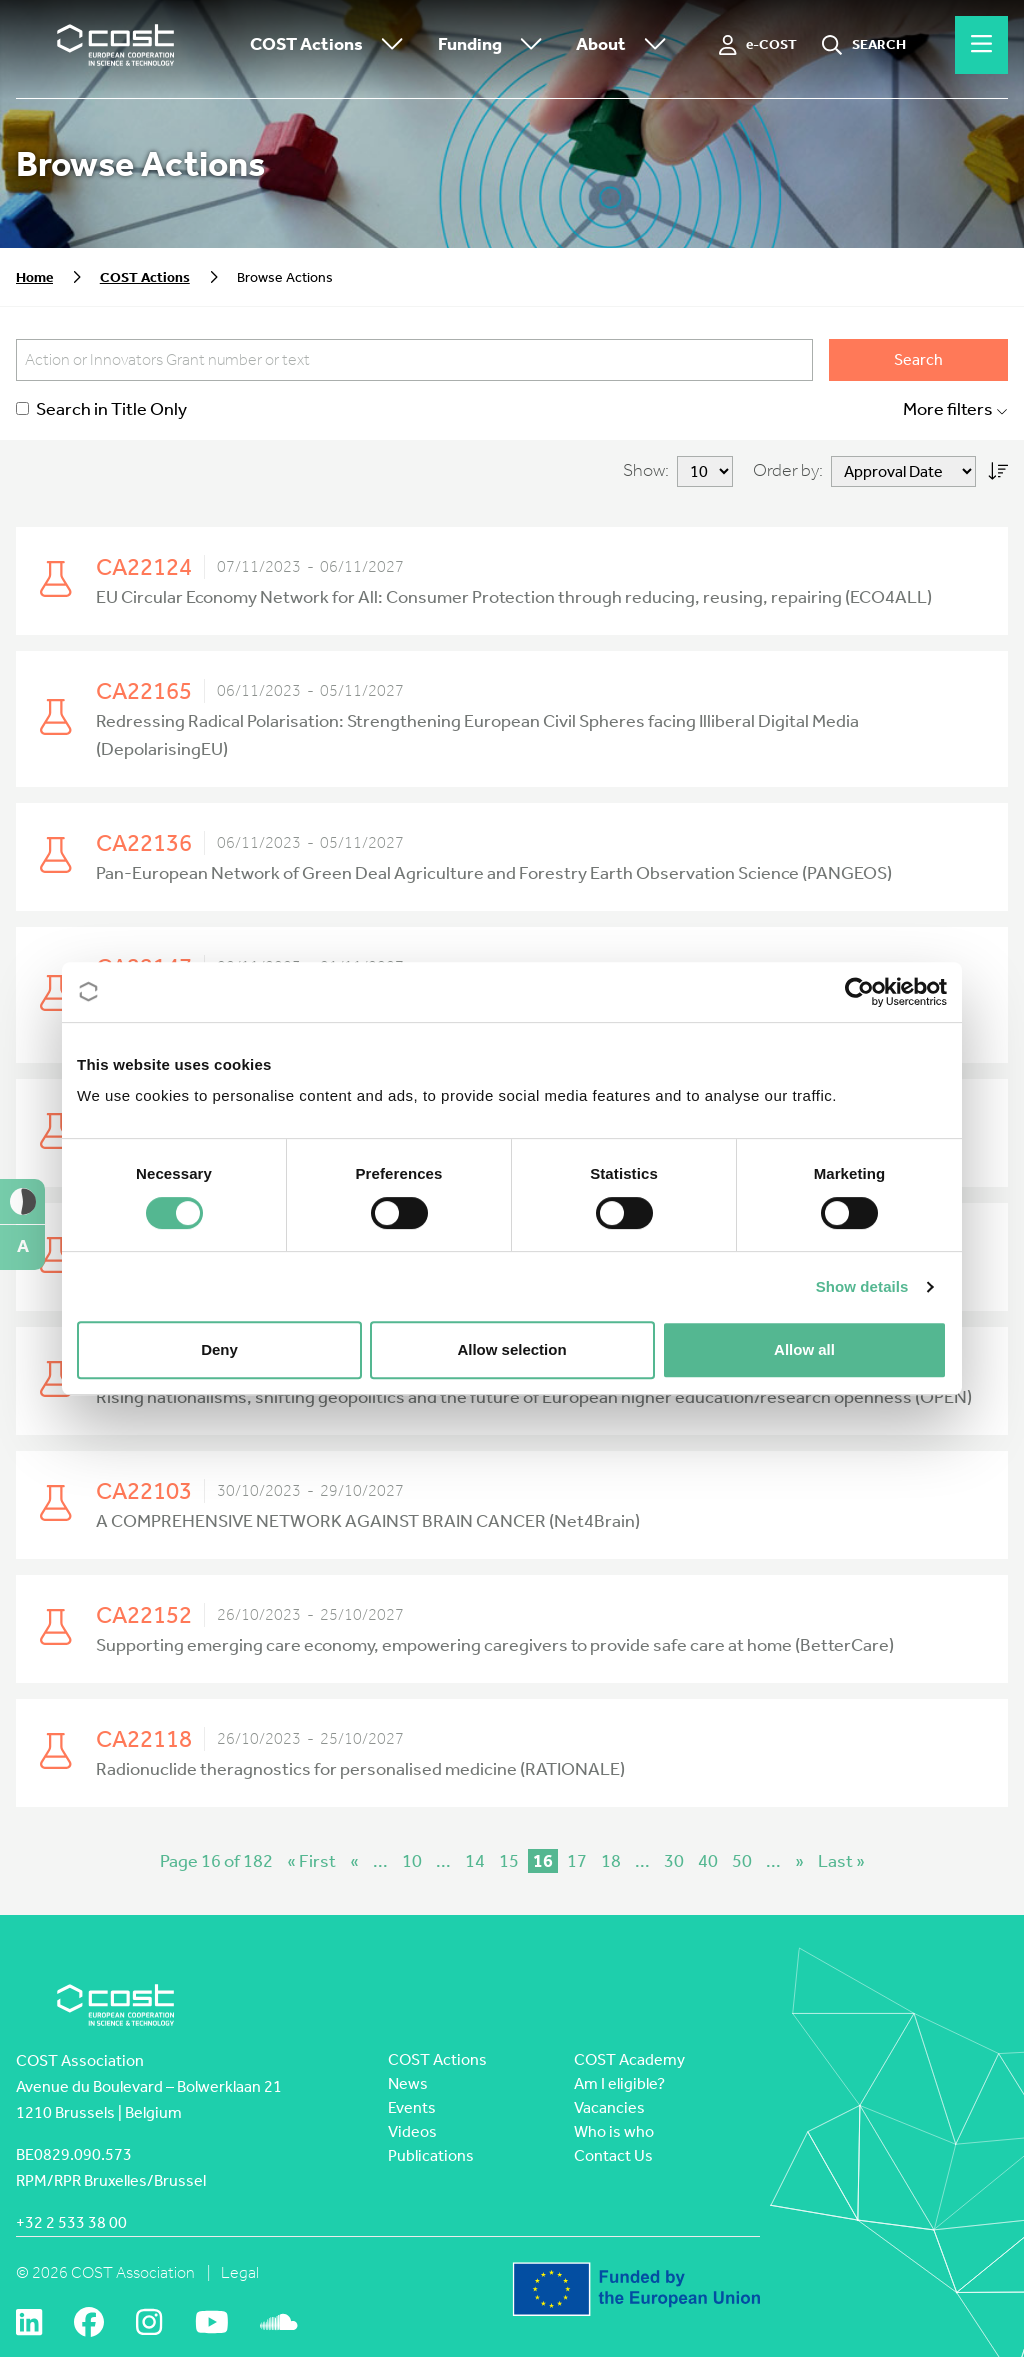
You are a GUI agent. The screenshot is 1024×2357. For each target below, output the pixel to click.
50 (742, 1861)
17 (577, 1861)
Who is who (614, 2131)
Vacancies (609, 2107)
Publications (431, 2155)
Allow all (804, 1349)
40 (708, 1861)
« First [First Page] (311, 1861)
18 (611, 1861)
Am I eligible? (619, 2083)
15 (509, 1861)
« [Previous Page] (354, 1861)
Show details (862, 1286)
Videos (412, 2131)
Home (34, 277)
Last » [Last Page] (841, 1861)
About (626, 45)
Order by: (788, 470)
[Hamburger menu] (981, 45)
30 (674, 1861)
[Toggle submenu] (388, 45)
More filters (955, 409)
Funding (495, 45)
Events (412, 2107)
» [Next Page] (799, 1861)
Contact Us (613, 2155)
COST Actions (331, 45)
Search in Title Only (101, 409)
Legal (240, 2272)
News (408, 2083)
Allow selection (511, 1349)
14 (475, 1861)
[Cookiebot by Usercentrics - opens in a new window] (859, 992)
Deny (219, 1349)
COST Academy (629, 2059)
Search (918, 359)
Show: (646, 470)
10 (412, 1861)
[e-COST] (758, 45)
